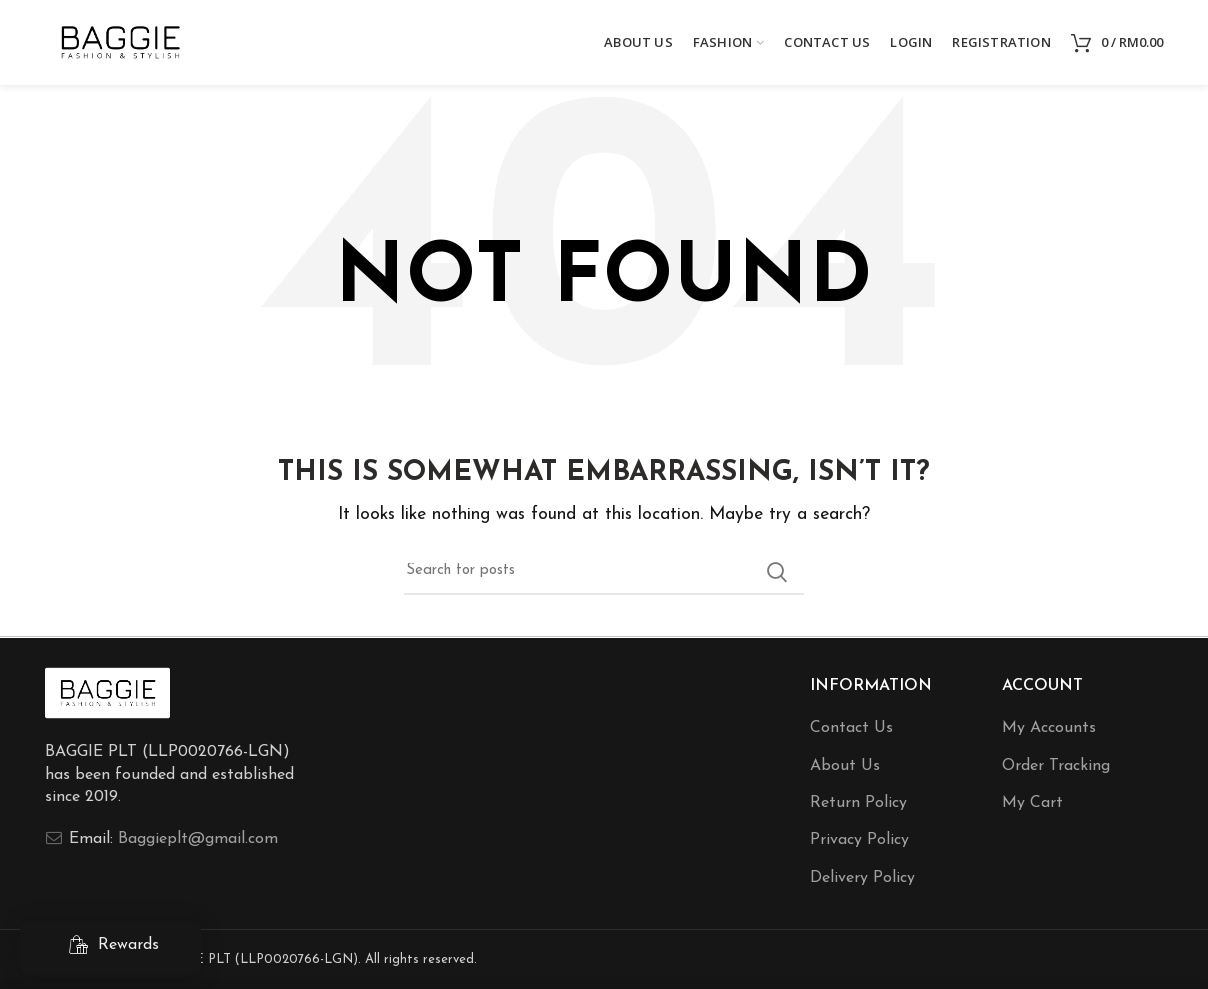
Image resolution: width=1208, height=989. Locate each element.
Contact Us (851, 728)
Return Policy (858, 803)
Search (777, 572)
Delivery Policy (862, 878)
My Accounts (1049, 728)
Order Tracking (1056, 766)
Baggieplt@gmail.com (198, 839)
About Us (845, 766)
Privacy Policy (859, 840)
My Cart (1032, 803)
